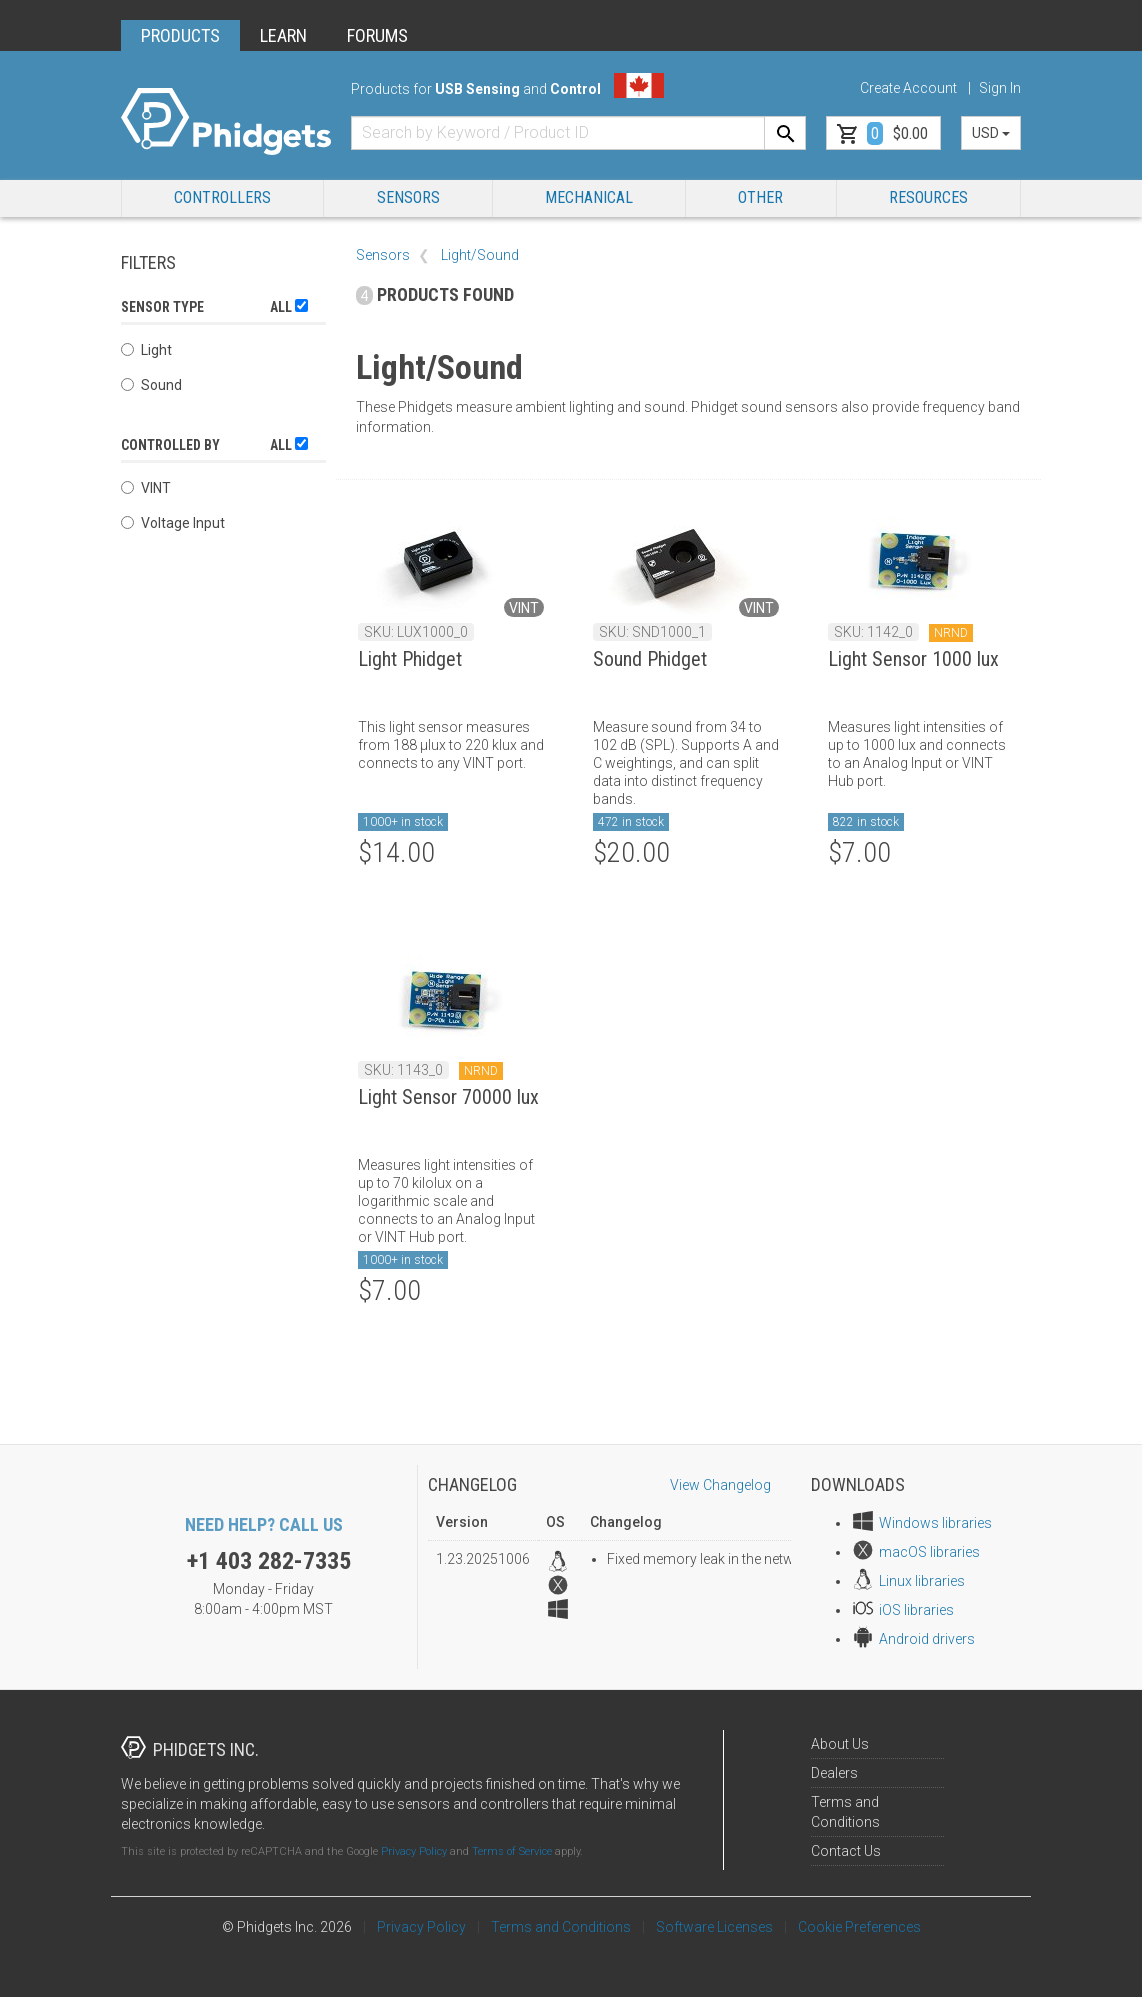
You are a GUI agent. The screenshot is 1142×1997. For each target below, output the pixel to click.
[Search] (785, 133)
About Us (840, 1744)
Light (146, 350)
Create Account (908, 88)
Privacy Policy (414, 1851)
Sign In (1000, 88)
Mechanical (589, 197)
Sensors (408, 197)
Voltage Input (173, 523)
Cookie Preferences (859, 1927)
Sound (151, 385)
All (289, 307)
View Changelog (720, 1485)
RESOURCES (928, 197)
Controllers (222, 197)
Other (760, 197)
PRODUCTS (180, 35)
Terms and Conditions (561, 1927)
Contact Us (846, 1851)
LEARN (283, 35)
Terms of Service (512, 1851)
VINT (146, 488)
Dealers (834, 1773)
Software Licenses (714, 1927)
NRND (951, 633)
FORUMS (377, 35)
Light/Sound (480, 255)
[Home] (226, 122)
